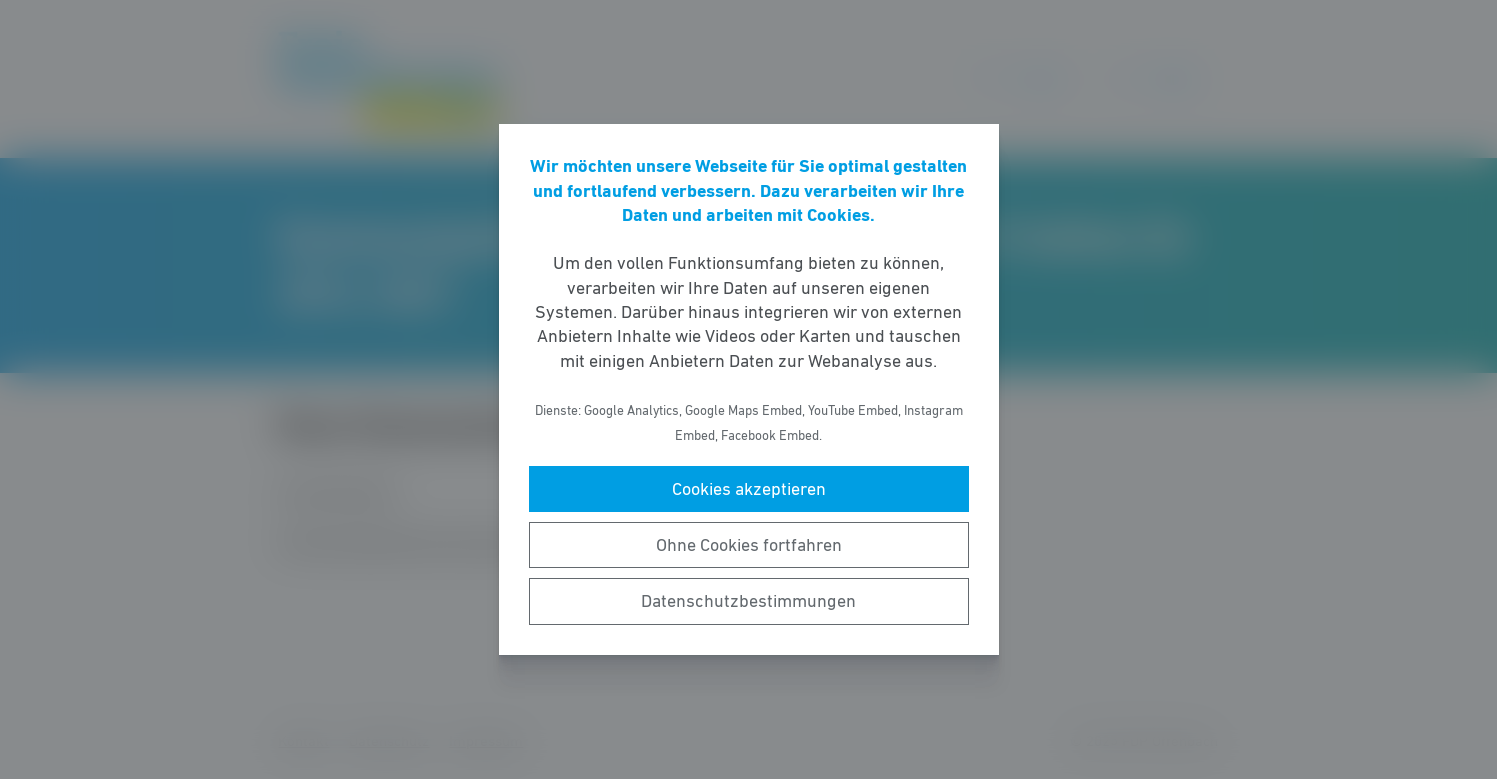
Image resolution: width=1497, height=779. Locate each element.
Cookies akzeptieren (749, 489)
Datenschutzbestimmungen (748, 601)
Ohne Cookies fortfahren (749, 545)
